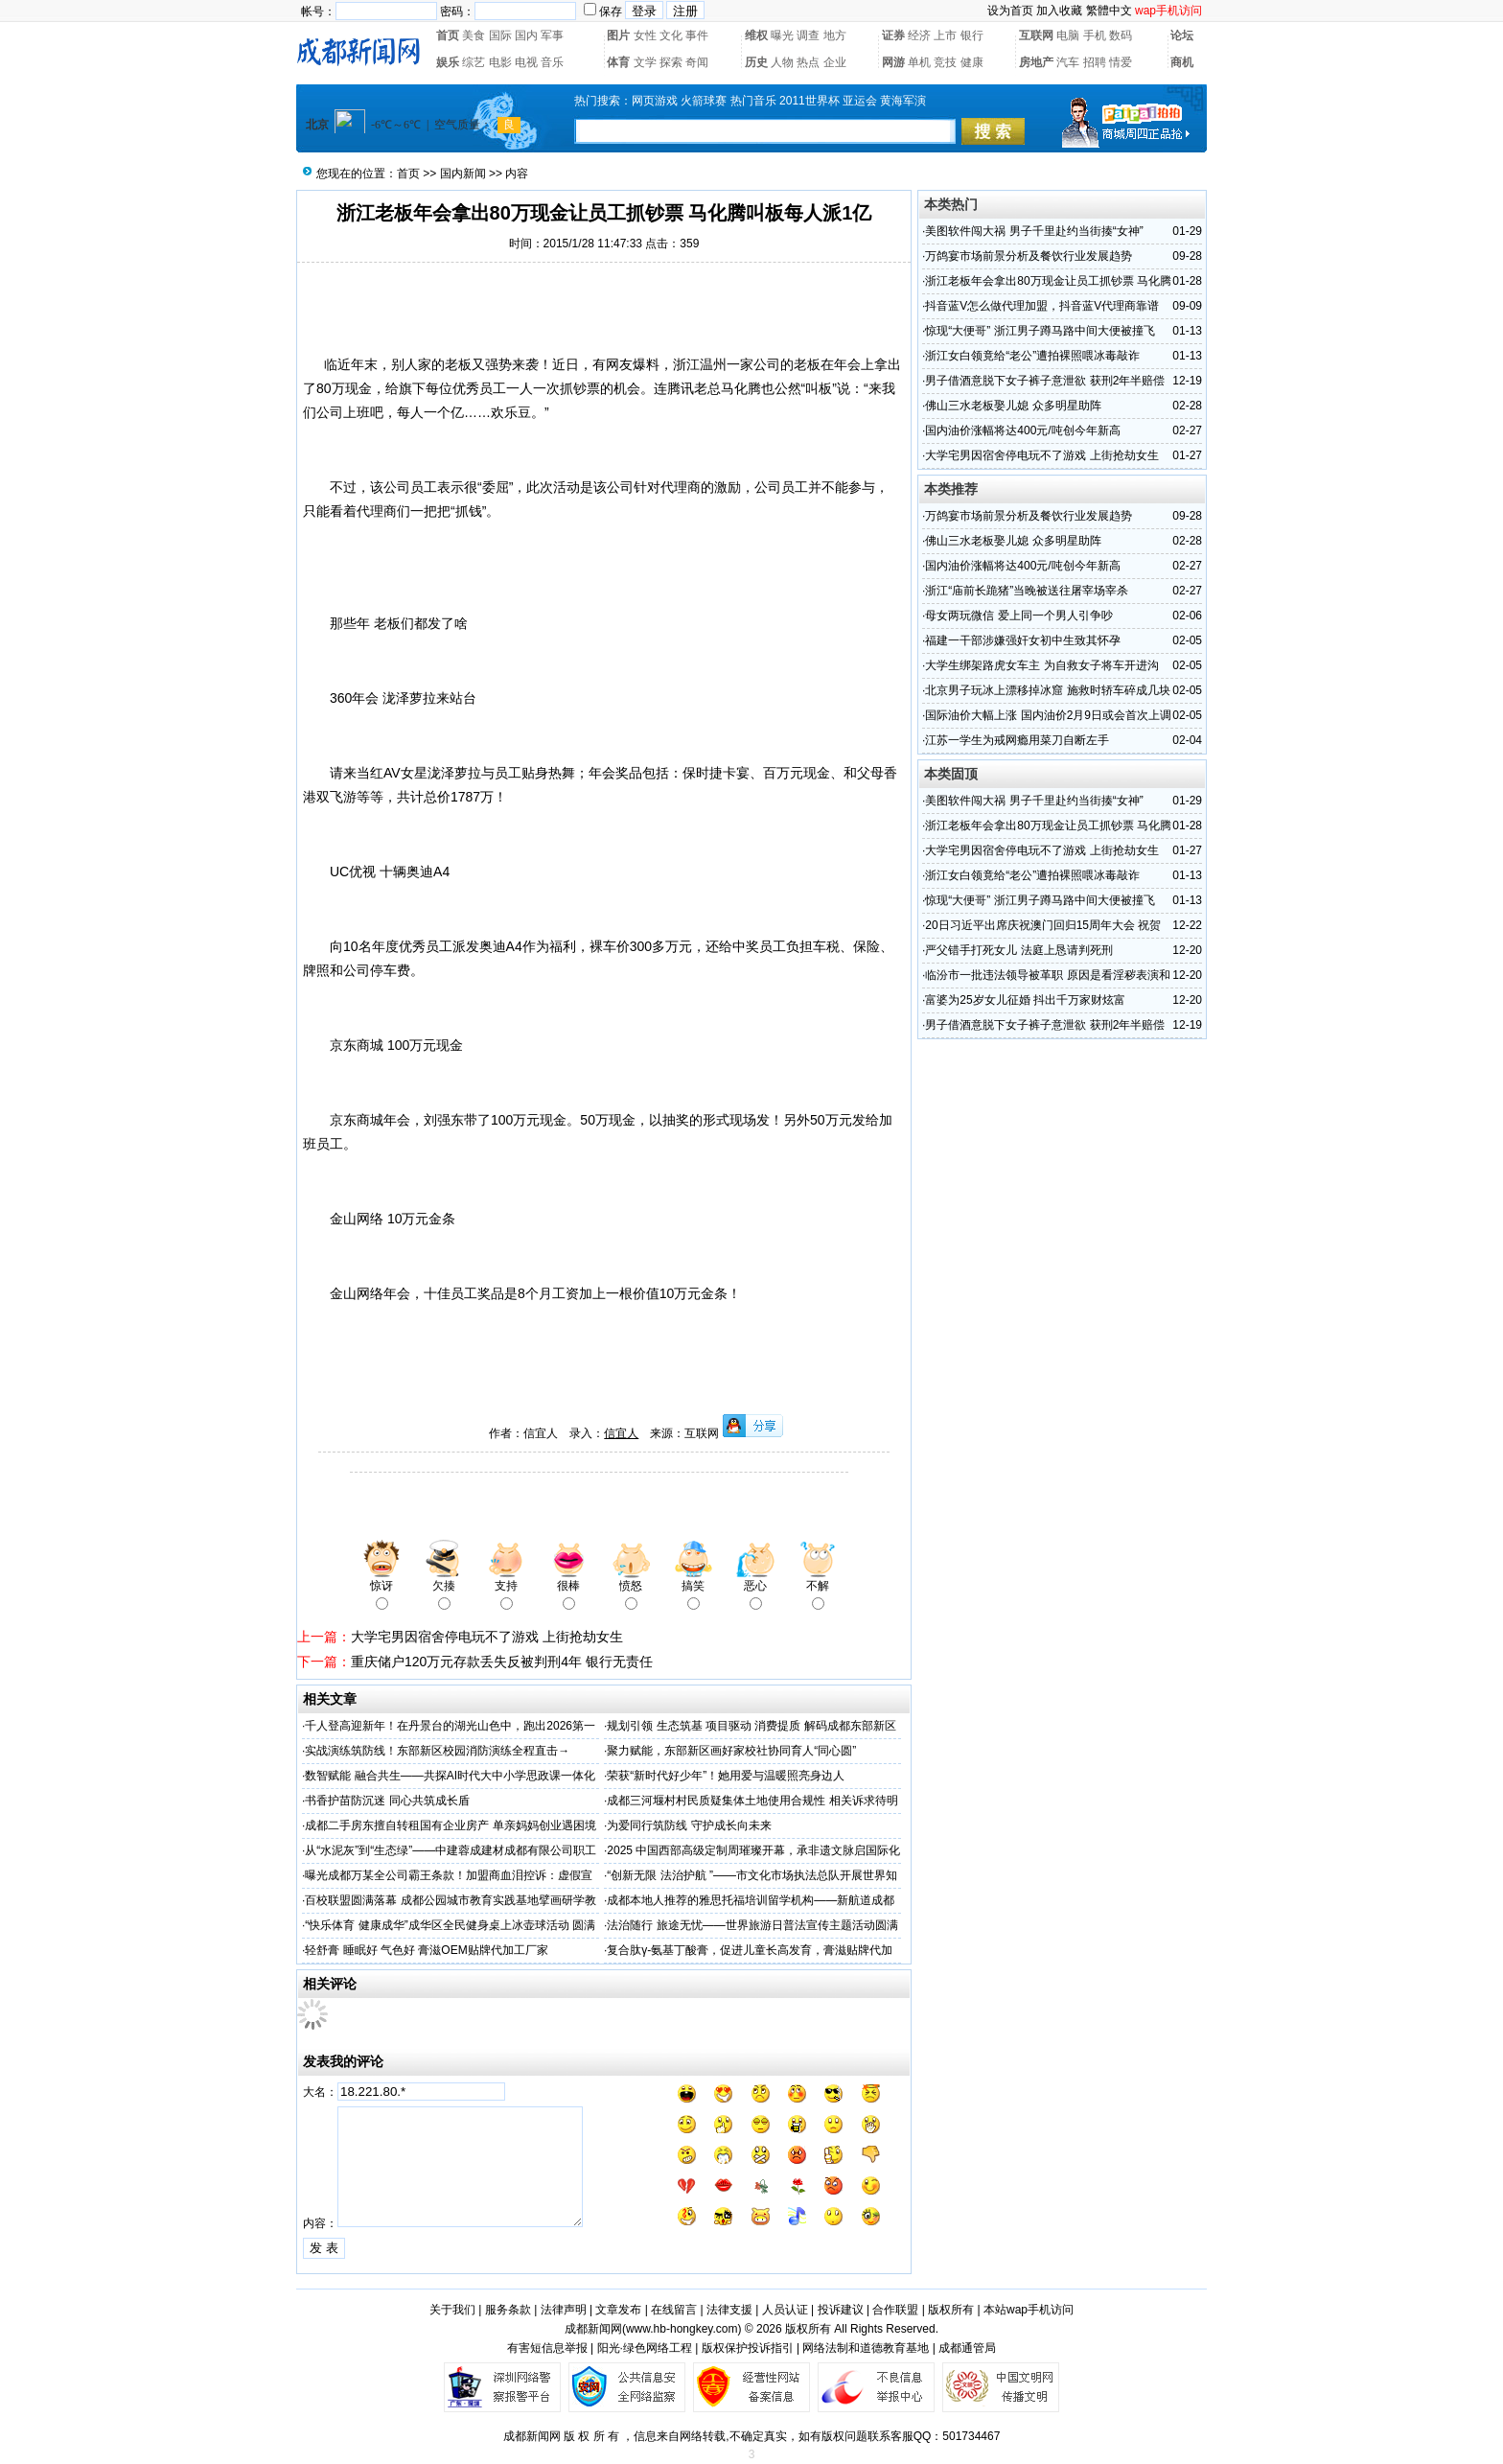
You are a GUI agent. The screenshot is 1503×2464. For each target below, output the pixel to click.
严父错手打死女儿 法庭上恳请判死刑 (1018, 950)
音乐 (552, 62)
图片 (618, 35)
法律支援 (729, 2309)
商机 (1181, 62)
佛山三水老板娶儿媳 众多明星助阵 (1012, 405)
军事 (552, 35)
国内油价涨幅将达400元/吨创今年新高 (1022, 430)
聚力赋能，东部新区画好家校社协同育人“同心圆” (731, 1750)
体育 (618, 62)
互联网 (1036, 35)
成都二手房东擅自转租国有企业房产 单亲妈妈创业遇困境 (450, 1825)
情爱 (1120, 62)
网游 (893, 62)
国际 (500, 35)
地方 (834, 35)
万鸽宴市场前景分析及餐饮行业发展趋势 (1028, 256)
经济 (919, 35)
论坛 (1181, 35)
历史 (756, 62)
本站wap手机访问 (1028, 2309)
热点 (808, 62)
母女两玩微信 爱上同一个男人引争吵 (1018, 615)
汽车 (1067, 62)
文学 (645, 62)
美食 (473, 35)
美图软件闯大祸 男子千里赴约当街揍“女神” (1034, 231)
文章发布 (618, 2309)
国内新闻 (463, 173)
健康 (971, 62)
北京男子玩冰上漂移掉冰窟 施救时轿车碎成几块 (1047, 690)
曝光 (782, 35)
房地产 (1036, 62)
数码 (1120, 35)
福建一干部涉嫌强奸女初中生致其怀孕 (1023, 640)
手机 (1094, 35)
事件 (696, 35)
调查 (808, 35)
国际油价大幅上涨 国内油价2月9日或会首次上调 (1048, 715)
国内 (526, 35)
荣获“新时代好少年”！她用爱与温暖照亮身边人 (725, 1775)
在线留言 (674, 2309)
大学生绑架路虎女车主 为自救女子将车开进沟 (1041, 665)
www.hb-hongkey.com (682, 2329)
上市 (945, 35)
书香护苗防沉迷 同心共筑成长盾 (387, 1800)
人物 (782, 62)
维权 (756, 35)
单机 (919, 62)
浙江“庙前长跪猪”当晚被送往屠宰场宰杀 (1026, 590)
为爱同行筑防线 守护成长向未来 (689, 1825)
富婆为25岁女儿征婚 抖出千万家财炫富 (1025, 1000)
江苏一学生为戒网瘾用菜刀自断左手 (1017, 740)
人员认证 (785, 2309)
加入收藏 (1059, 10)
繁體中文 (1109, 10)
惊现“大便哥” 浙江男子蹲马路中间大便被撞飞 (1039, 330)
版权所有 (951, 2309)
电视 (526, 62)
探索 (670, 62)
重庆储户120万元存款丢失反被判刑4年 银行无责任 (502, 1661)
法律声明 (564, 2309)
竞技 (945, 62)
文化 (670, 35)
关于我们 (452, 2309)
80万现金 (344, 388)
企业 (834, 62)
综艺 (473, 62)
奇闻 (696, 62)
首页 (447, 35)
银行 (971, 35)
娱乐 (447, 62)
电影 (500, 62)
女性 (645, 35)
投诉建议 (841, 2309)
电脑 (1067, 35)
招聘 (1094, 62)
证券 (893, 35)
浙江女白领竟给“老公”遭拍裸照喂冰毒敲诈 (1032, 355)
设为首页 (1010, 10)
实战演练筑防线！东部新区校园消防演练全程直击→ (437, 1750)
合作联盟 (895, 2309)
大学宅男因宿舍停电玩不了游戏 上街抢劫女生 (487, 1636)
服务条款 (508, 2309)
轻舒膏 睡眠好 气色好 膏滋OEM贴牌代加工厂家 (426, 1950)
